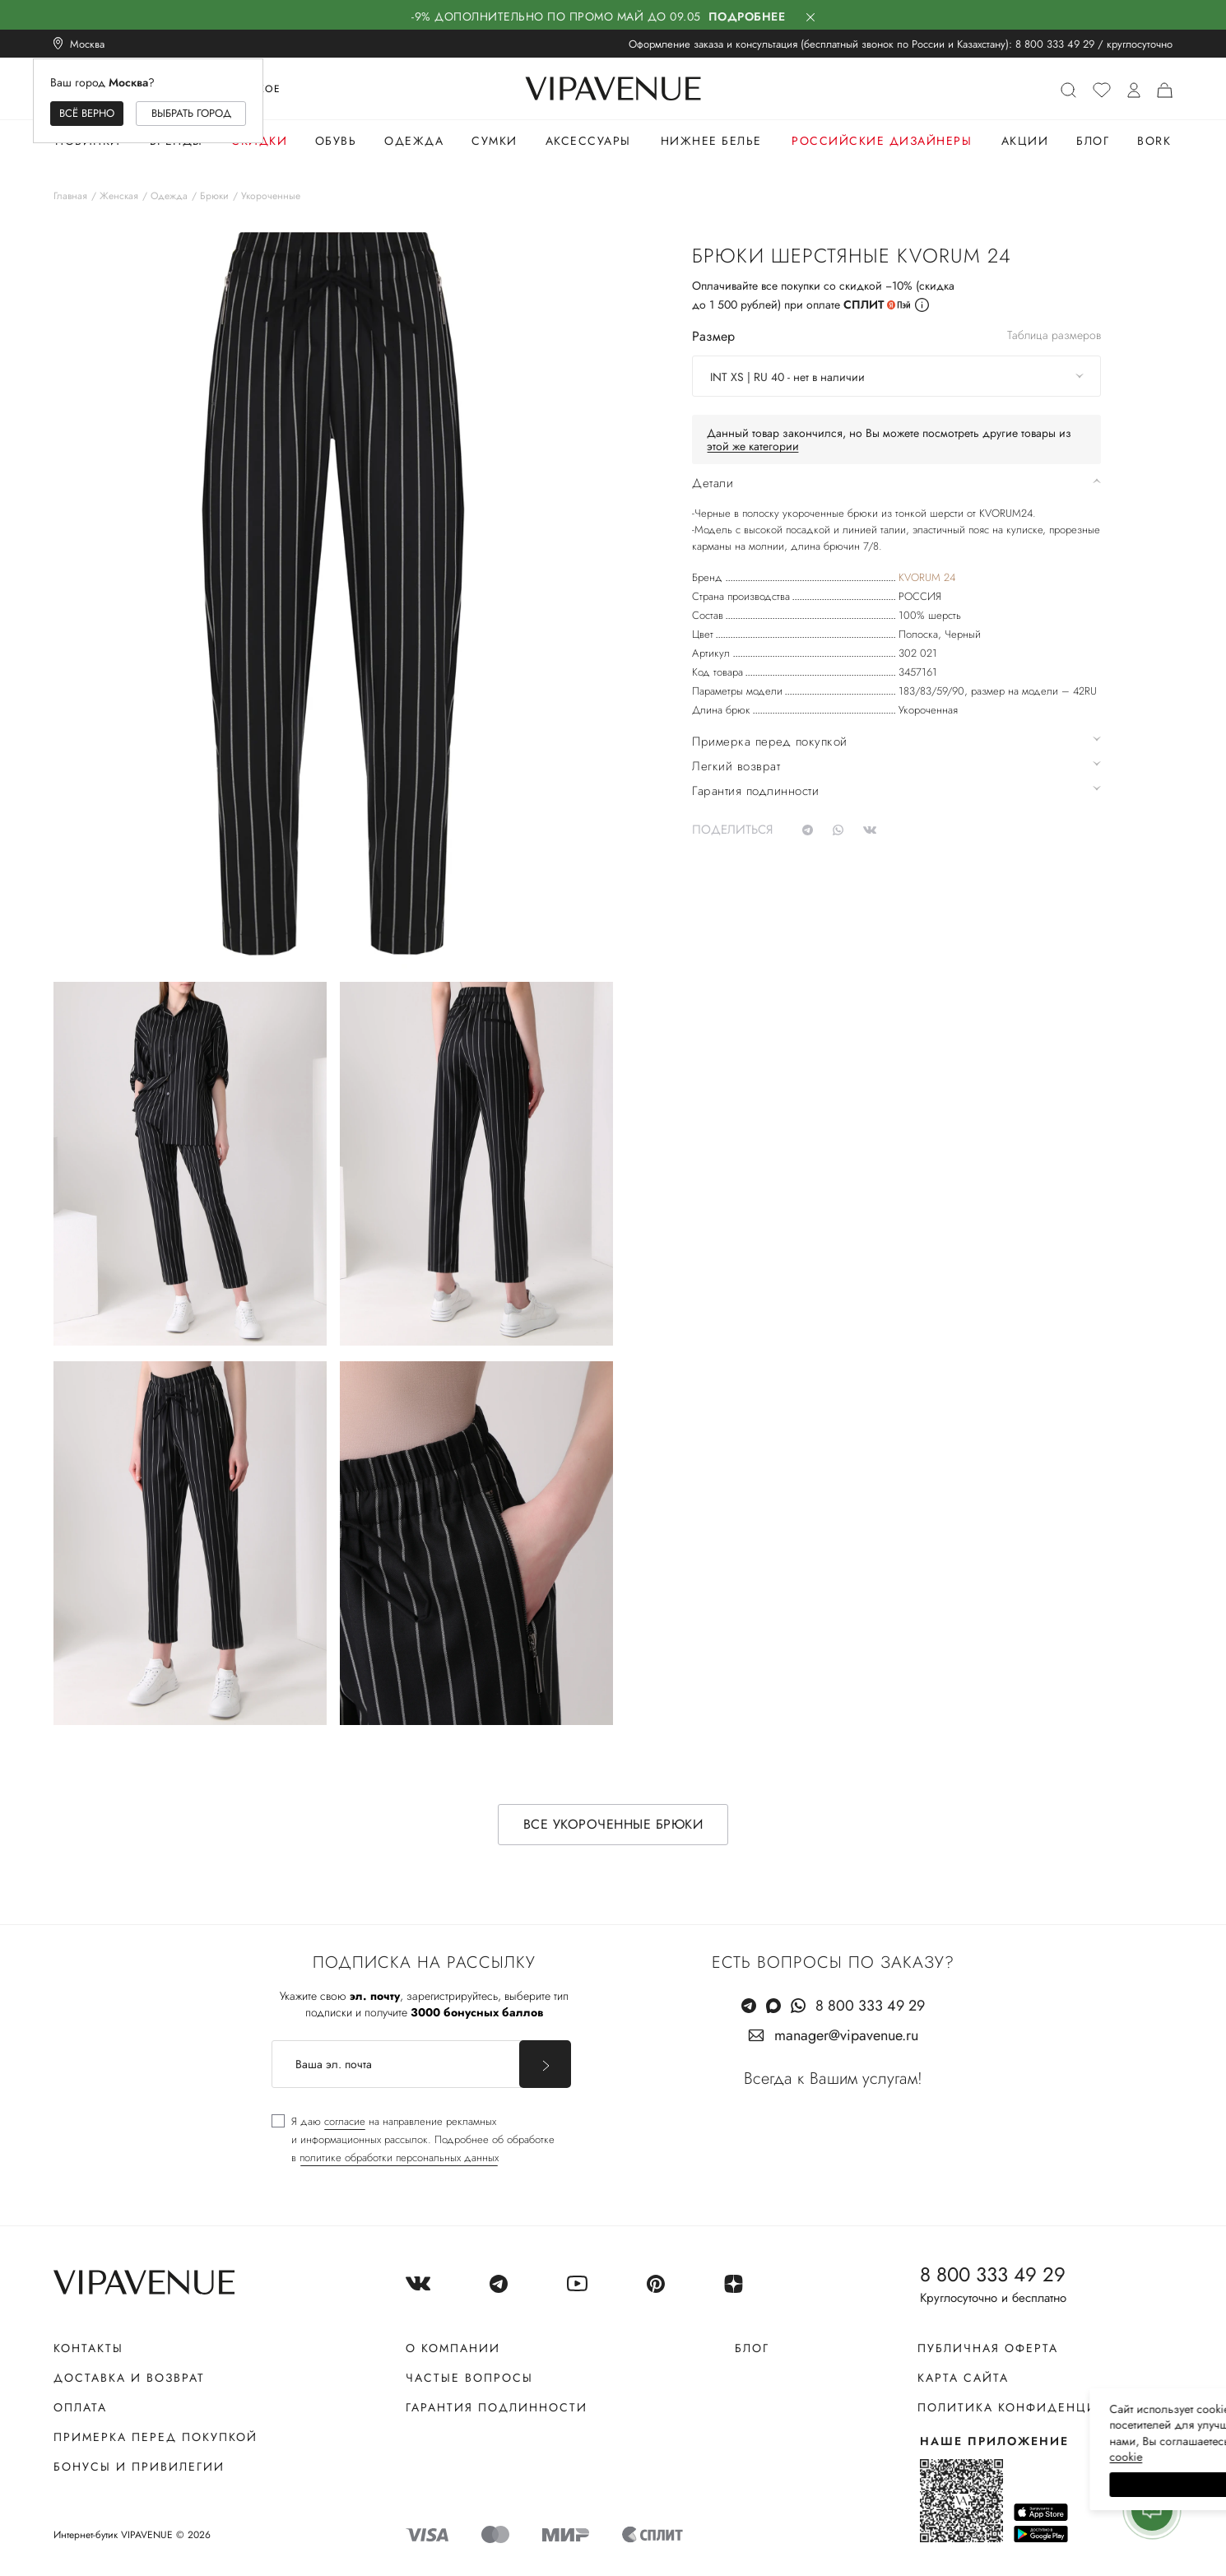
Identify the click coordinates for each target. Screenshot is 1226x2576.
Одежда (413, 141)
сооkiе (902, 2456)
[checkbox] (413, 2140)
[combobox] (896, 376)
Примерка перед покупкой (155, 2437)
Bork (1154, 141)
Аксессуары (588, 141)
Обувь (336, 141)
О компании (453, 2348)
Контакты (88, 2348)
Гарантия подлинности (496, 2407)
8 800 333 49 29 (1054, 44)
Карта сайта (963, 2377)
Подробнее (747, 16)
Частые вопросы (469, 2377)
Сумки (494, 141)
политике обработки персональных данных (399, 2157)
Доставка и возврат (129, 2377)
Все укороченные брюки (613, 1824)
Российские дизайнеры (882, 141)
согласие (344, 2121)
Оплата (80, 2407)
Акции (1025, 141)
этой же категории (753, 446)
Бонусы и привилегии (139, 2466)
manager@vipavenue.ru (846, 2035)
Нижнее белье (711, 141)
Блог (1092, 141)
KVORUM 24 (927, 577)
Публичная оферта (987, 2348)
